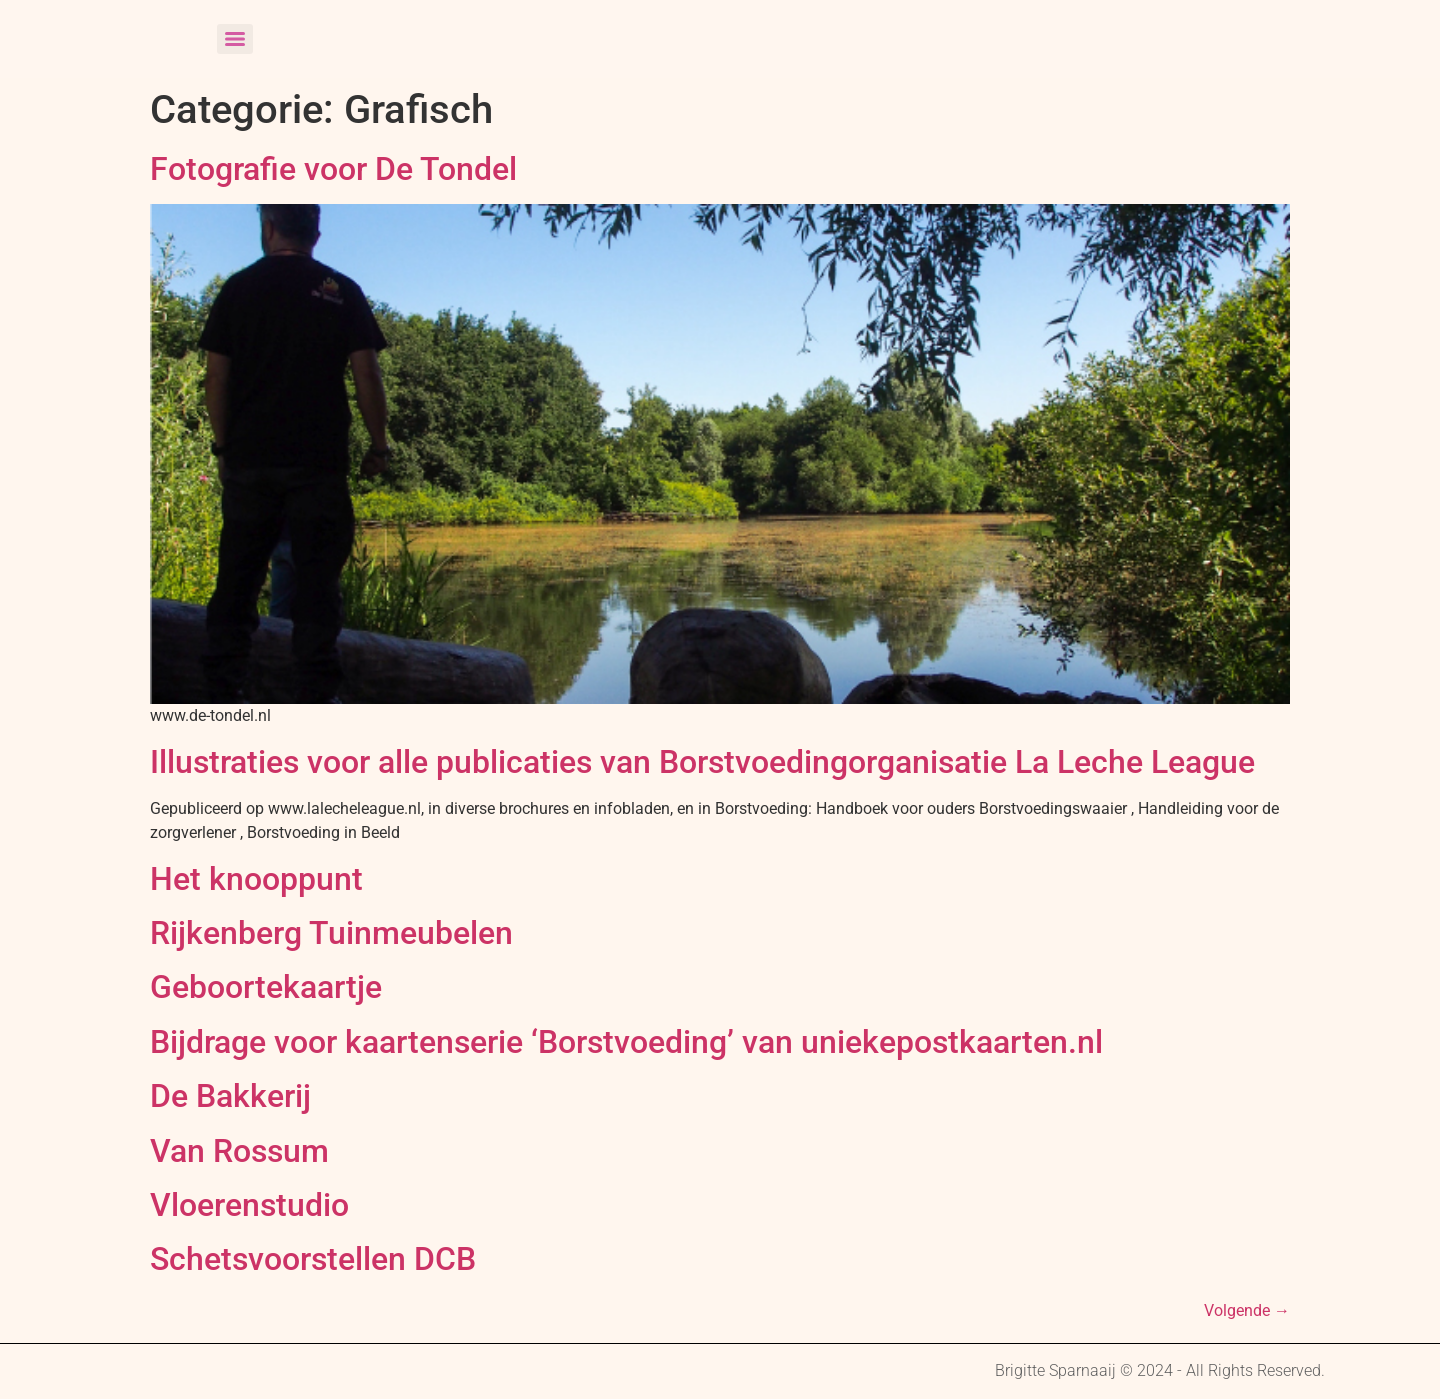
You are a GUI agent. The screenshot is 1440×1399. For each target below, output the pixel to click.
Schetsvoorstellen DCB (313, 1259)
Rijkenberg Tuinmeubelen (331, 933)
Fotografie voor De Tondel (333, 169)
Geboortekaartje (266, 987)
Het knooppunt (256, 879)
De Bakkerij (230, 1096)
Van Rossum (239, 1151)
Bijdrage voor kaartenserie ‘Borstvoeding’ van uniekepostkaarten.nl (626, 1042)
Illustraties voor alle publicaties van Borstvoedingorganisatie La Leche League (702, 762)
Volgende (1247, 1310)
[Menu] (235, 39)
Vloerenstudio (249, 1205)
